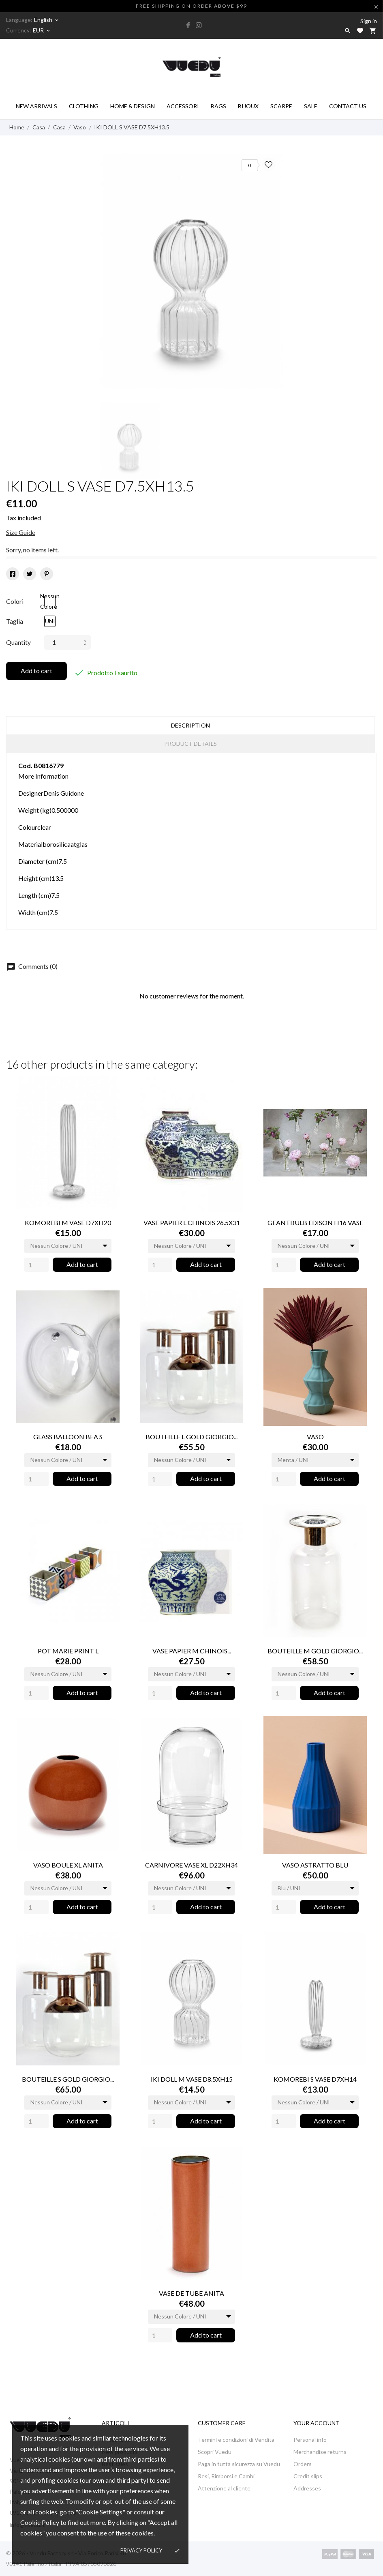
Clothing (86, 101)
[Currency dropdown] (42, 30)
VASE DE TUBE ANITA (191, 2293)
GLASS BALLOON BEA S (68, 1436)
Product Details (190, 743)
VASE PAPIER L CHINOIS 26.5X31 (191, 1222)
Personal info (310, 2439)
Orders (302, 2463)
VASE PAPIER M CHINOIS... (191, 1651)
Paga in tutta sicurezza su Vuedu (239, 2463)
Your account (316, 2422)
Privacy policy (141, 2550)
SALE (310, 106)
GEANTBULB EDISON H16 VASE (315, 1222)
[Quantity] (36, 1265)
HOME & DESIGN (132, 106)
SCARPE (281, 106)
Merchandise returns (320, 2451)
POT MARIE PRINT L (68, 1651)
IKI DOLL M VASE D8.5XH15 (192, 2079)
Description (190, 725)
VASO (315, 1436)
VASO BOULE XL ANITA (68, 1865)
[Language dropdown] (47, 20)
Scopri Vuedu (214, 2451)
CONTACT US (350, 101)
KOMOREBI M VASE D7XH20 (68, 1222)
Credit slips (307, 2476)
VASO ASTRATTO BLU (315, 1865)
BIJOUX (248, 106)
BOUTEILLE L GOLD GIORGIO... (191, 1436)
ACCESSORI (183, 106)
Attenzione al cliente (224, 2488)
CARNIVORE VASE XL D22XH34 (191, 1865)
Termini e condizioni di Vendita (236, 2439)
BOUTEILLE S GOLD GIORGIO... (68, 2079)
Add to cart (36, 670)
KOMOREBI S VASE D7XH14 (315, 2079)
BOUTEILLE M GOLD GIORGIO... (315, 1651)
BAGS (218, 106)
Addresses (307, 2488)
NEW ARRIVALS (39, 101)
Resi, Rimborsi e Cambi (226, 2476)
